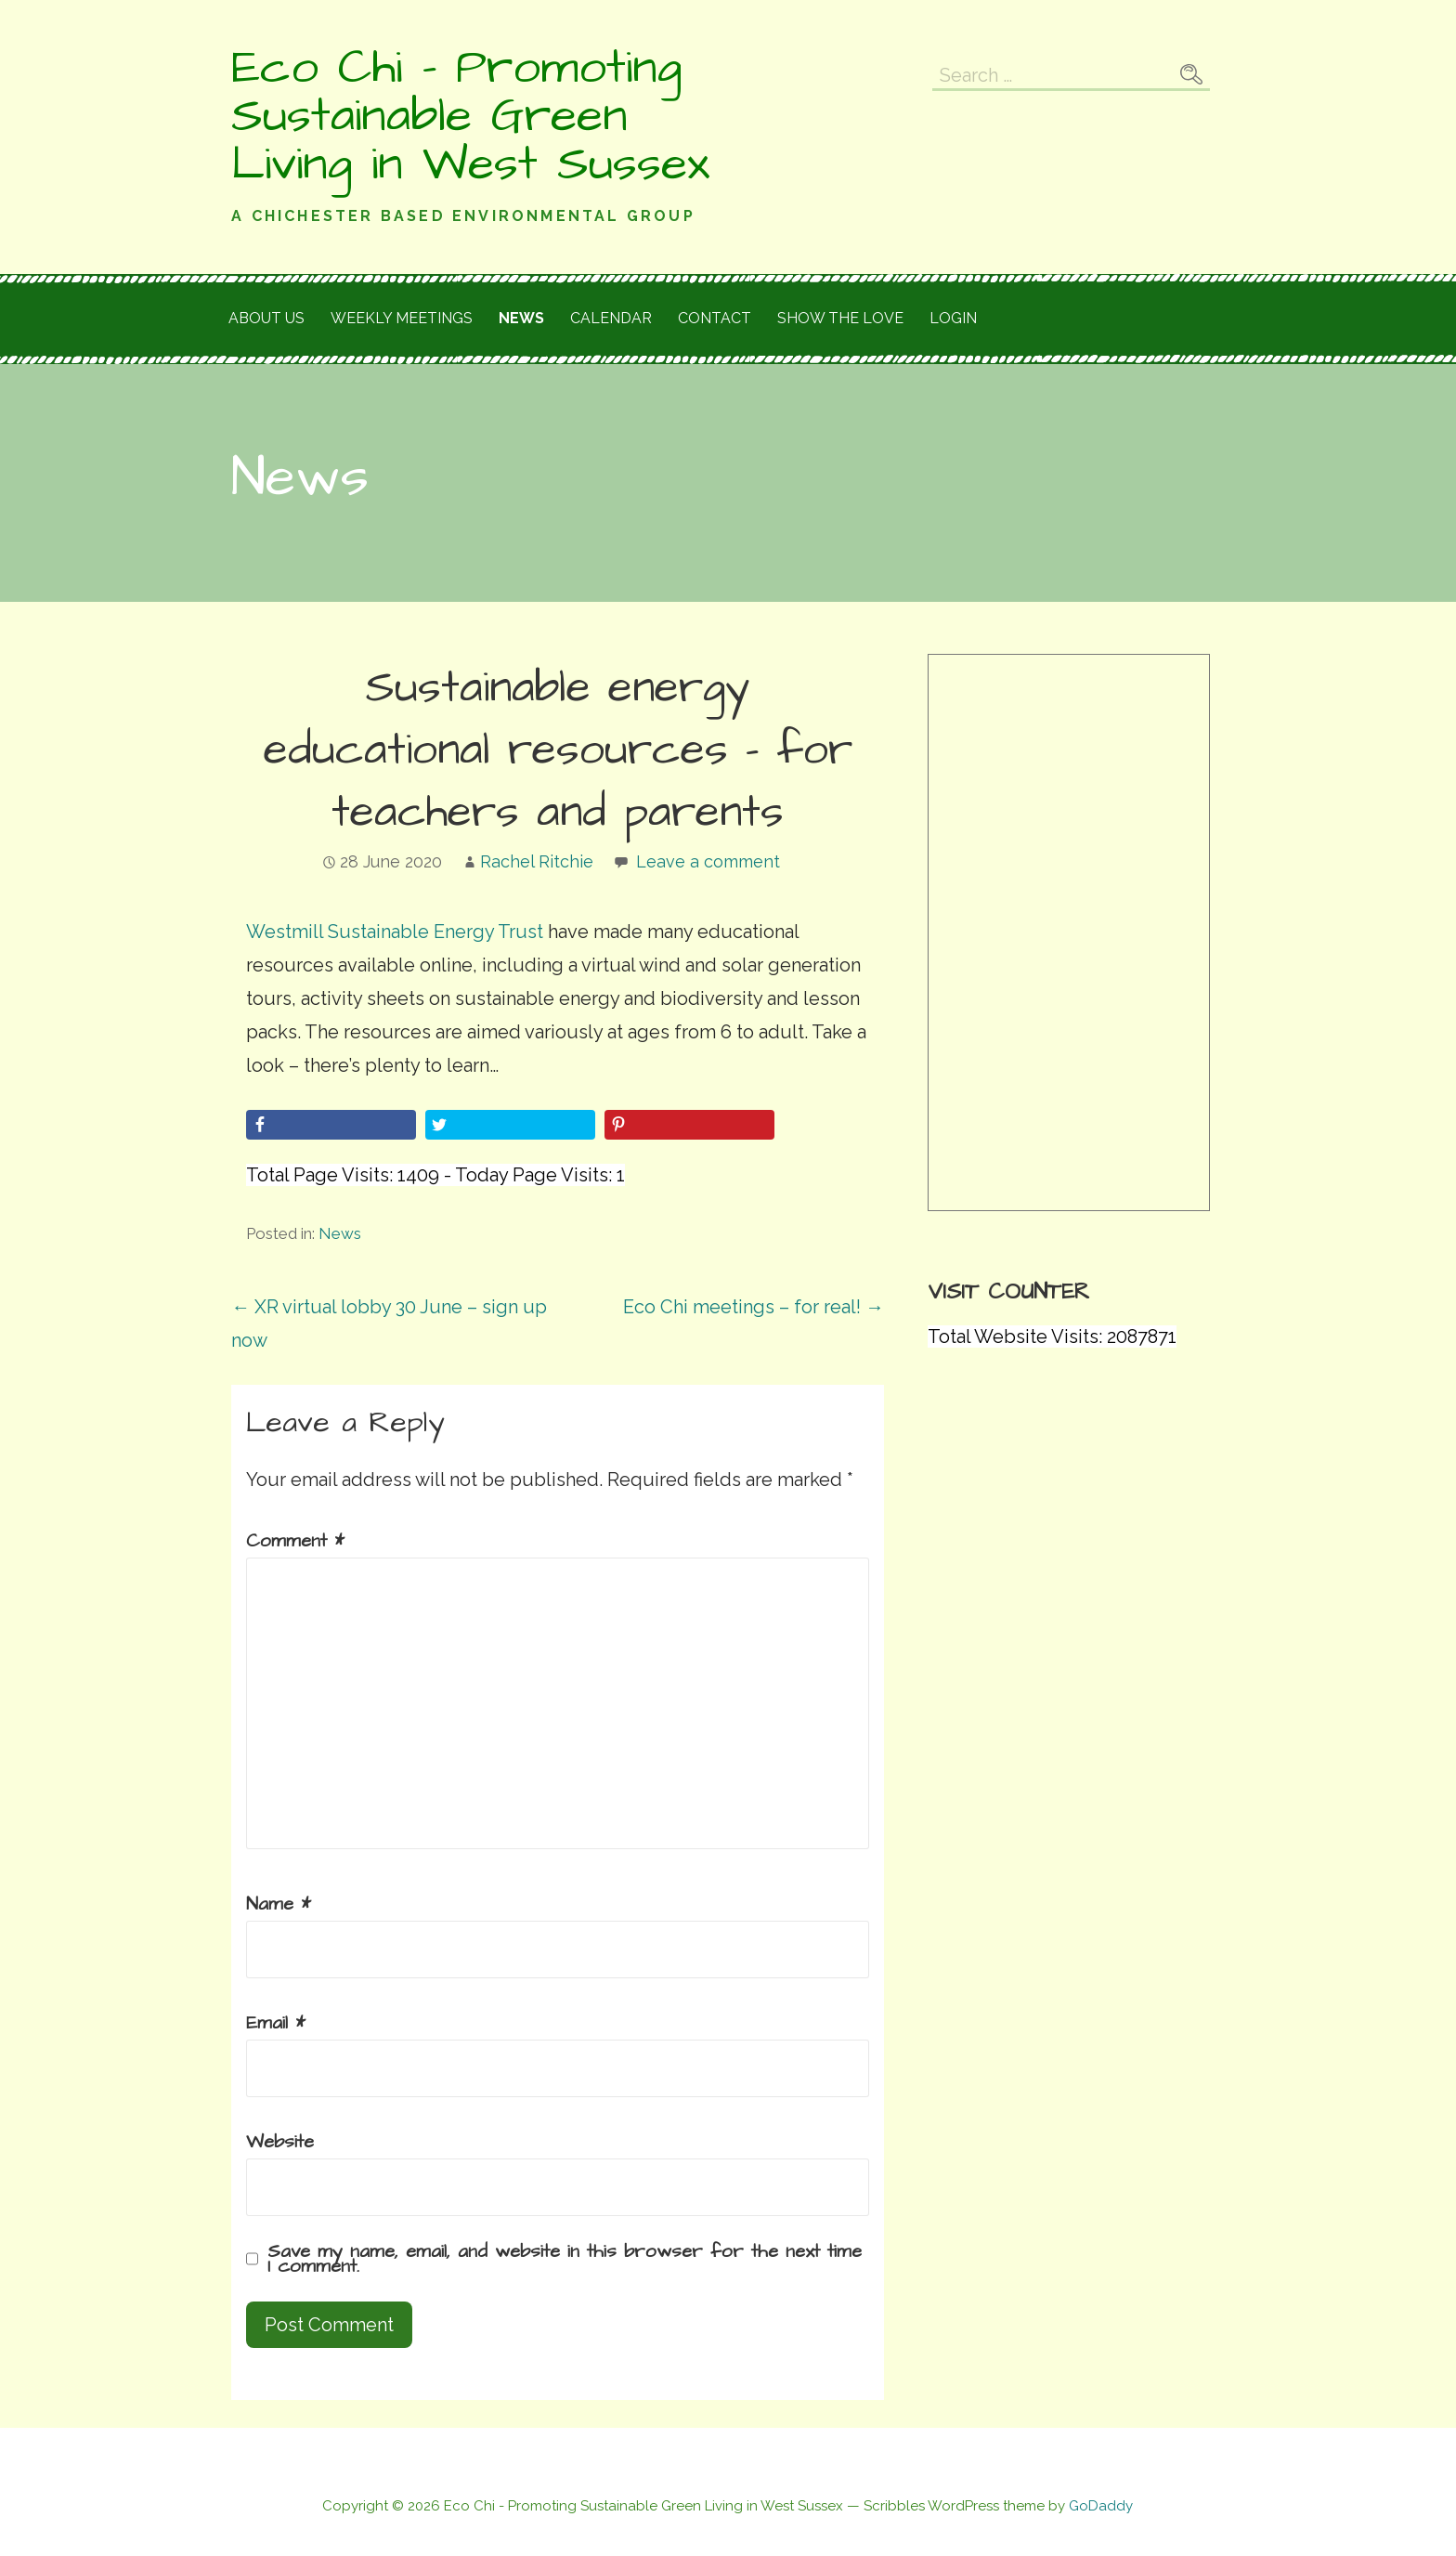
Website (280, 2142)
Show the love (840, 318)
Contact (714, 318)
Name (278, 1904)
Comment (295, 1541)
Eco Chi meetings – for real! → (753, 1307)
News (521, 318)
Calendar (611, 318)
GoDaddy (1101, 2505)
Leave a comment (708, 861)
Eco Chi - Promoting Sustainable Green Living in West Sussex (470, 116)
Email (276, 2023)
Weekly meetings (402, 318)
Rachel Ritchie (536, 861)
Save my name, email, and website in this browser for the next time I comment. (564, 2259)
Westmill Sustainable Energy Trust (394, 931)
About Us (266, 318)
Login (953, 318)
